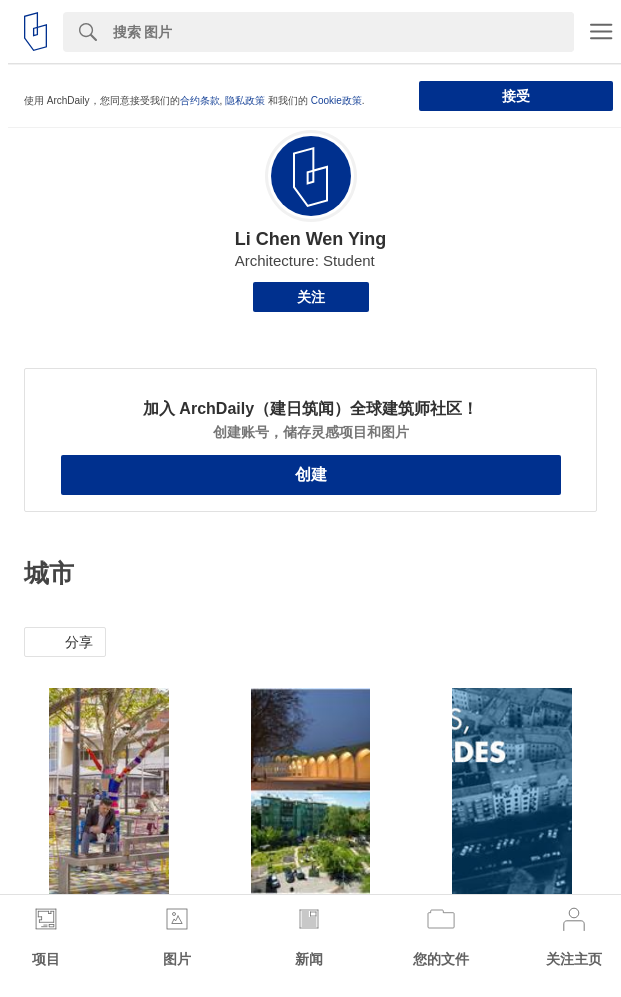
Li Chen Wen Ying (311, 239)
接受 (516, 96)
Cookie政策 (336, 100)
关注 (311, 297)
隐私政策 (245, 100)
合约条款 (200, 100)
